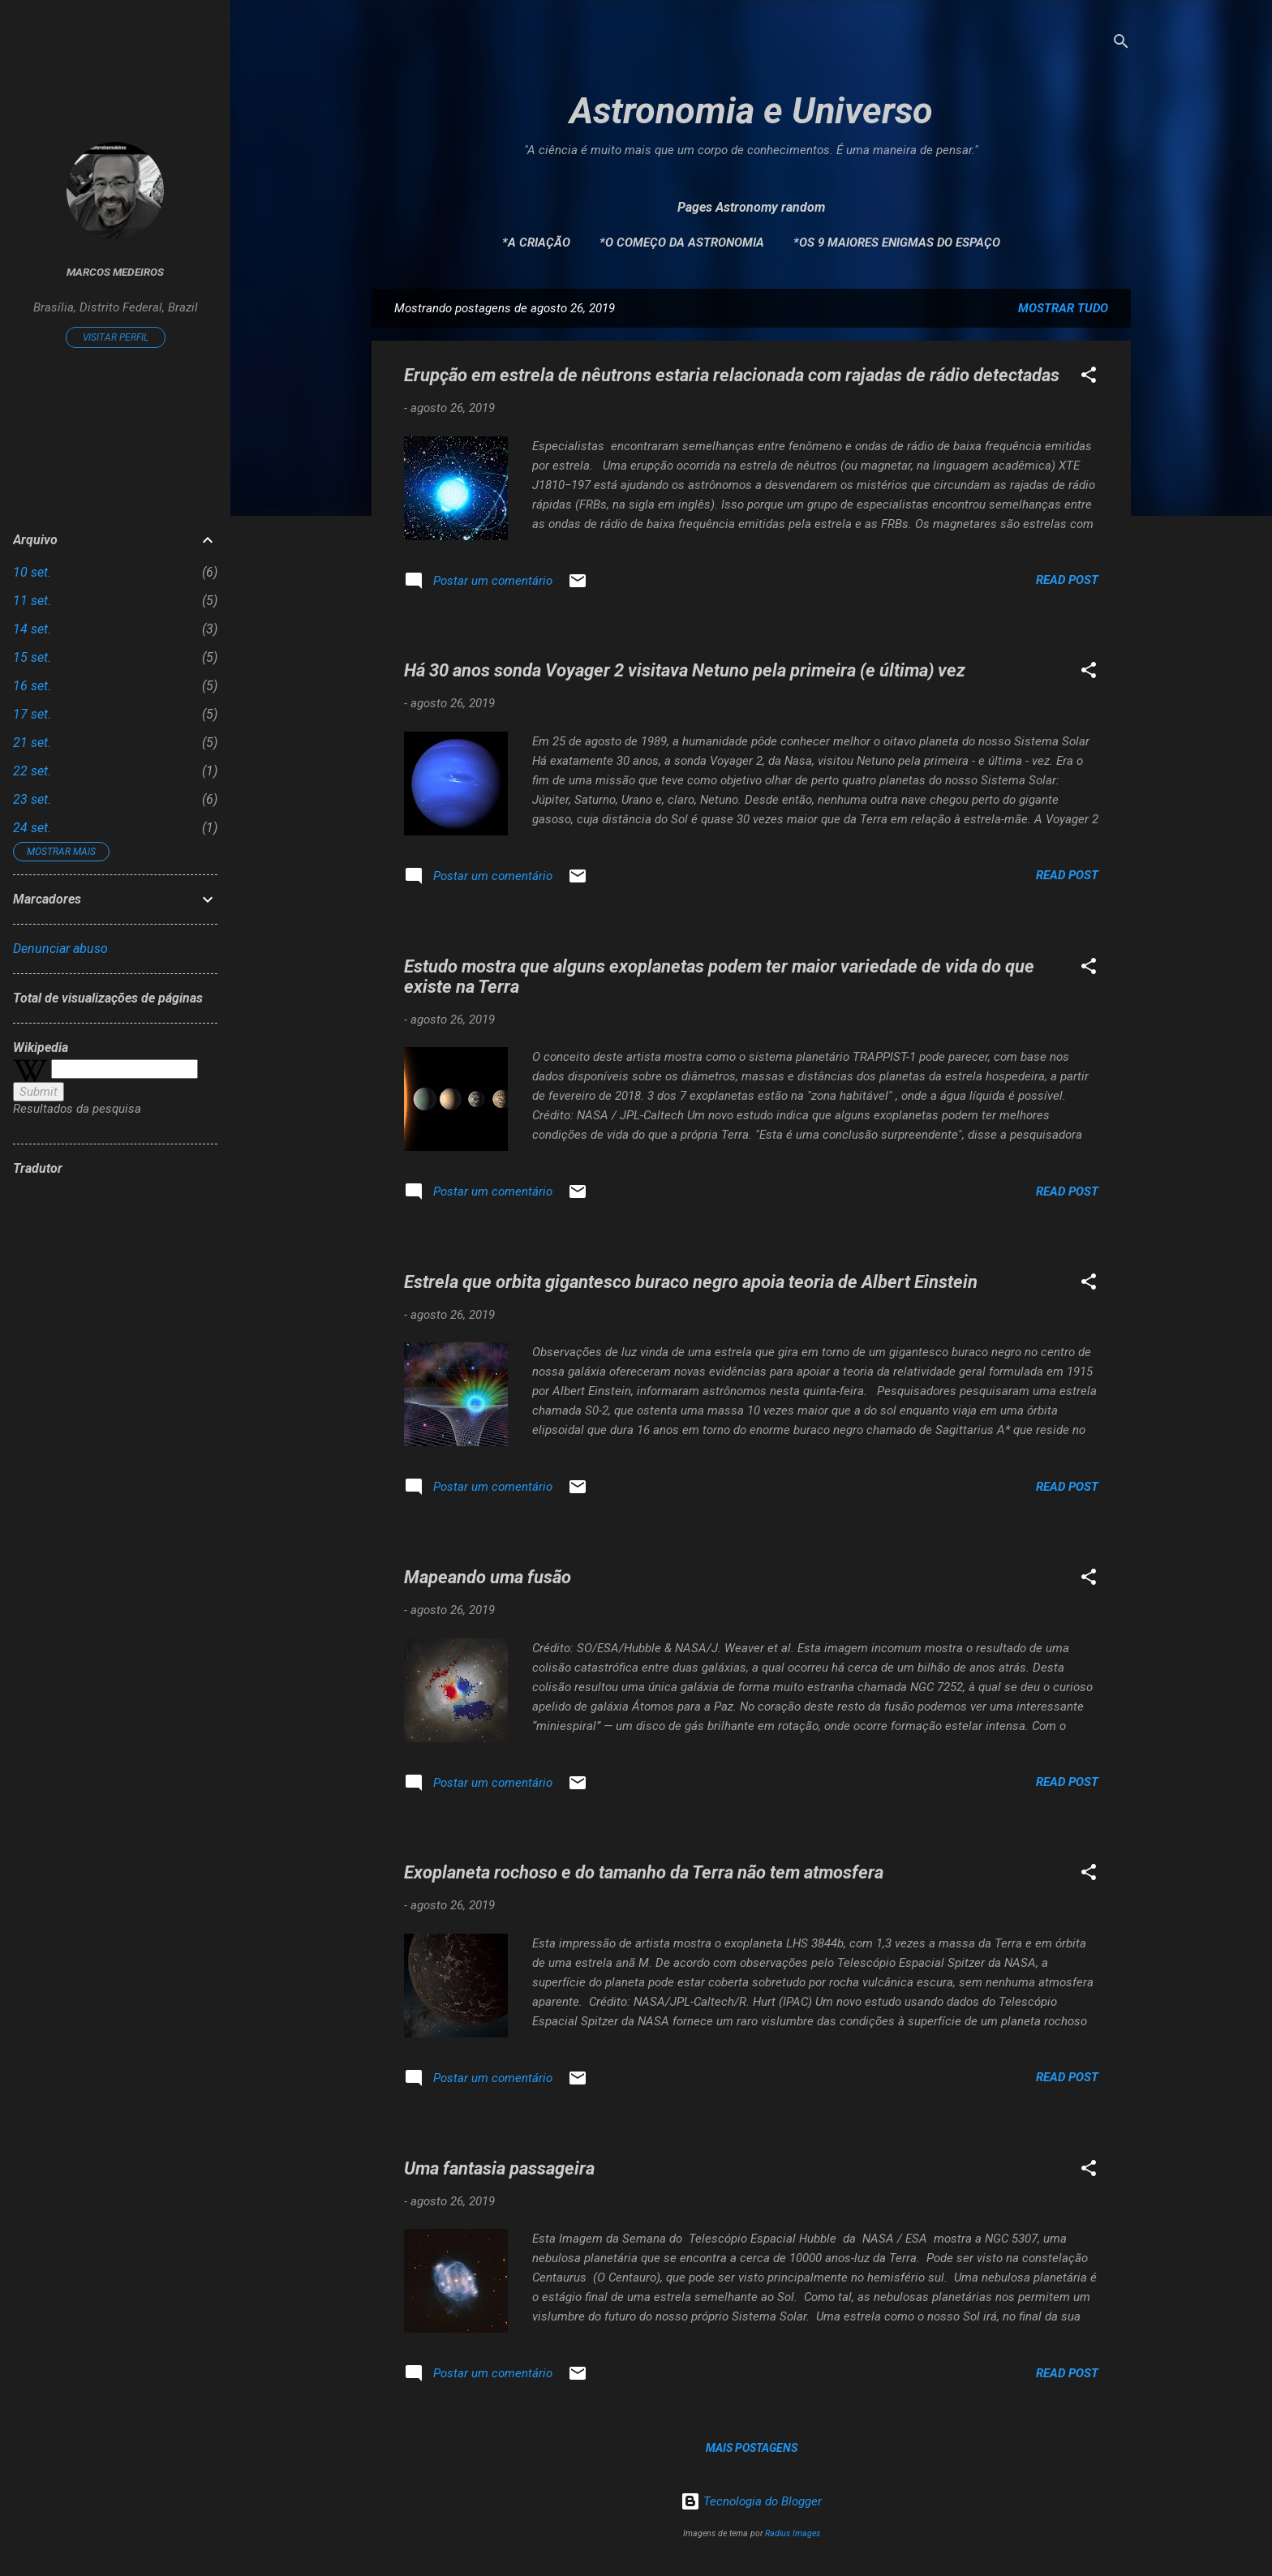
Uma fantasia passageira (499, 2168)
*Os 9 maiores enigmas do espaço (896, 242)
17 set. (32, 714)
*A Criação (536, 242)
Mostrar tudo (1063, 308)
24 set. (32, 827)
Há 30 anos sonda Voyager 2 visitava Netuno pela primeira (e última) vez (684, 670)
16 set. (32, 685)
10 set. (32, 572)
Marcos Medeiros (115, 271)
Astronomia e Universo (751, 110)
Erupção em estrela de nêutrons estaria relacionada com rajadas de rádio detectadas (731, 375)
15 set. (32, 657)
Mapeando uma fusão (487, 1577)
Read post (1067, 580)
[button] (1088, 377)
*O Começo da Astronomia (681, 242)
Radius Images (792, 2533)
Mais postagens (751, 2447)
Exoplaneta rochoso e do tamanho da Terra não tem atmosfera (643, 1872)
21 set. (32, 742)
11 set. (32, 600)
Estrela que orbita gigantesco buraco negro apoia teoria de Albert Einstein (691, 1282)
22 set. (32, 771)
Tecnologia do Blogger (751, 2501)
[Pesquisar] (1121, 44)
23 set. (32, 799)
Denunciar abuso (60, 948)
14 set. (32, 629)
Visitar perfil (115, 337)
